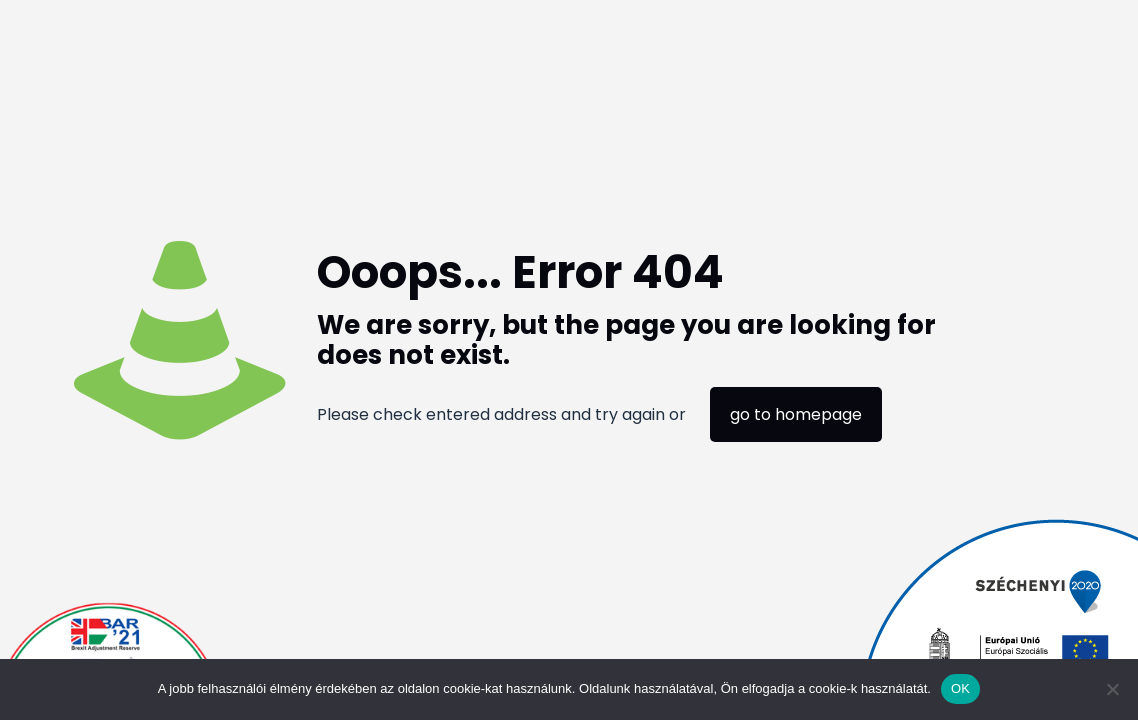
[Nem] (1113, 689)
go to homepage (796, 414)
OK (960, 688)
